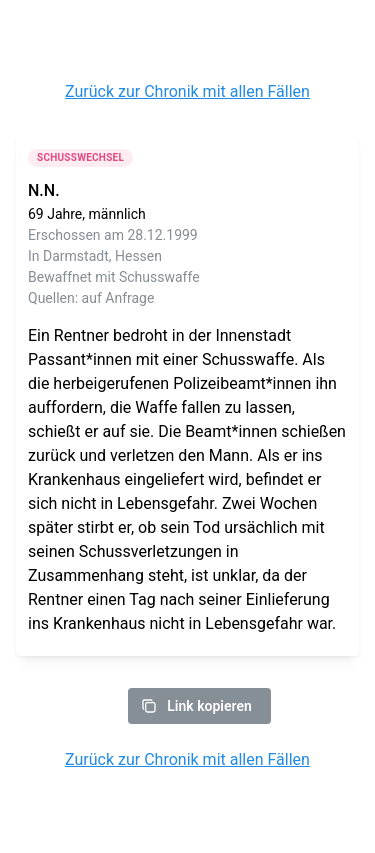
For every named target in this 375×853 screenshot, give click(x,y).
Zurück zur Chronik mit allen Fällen (187, 91)
